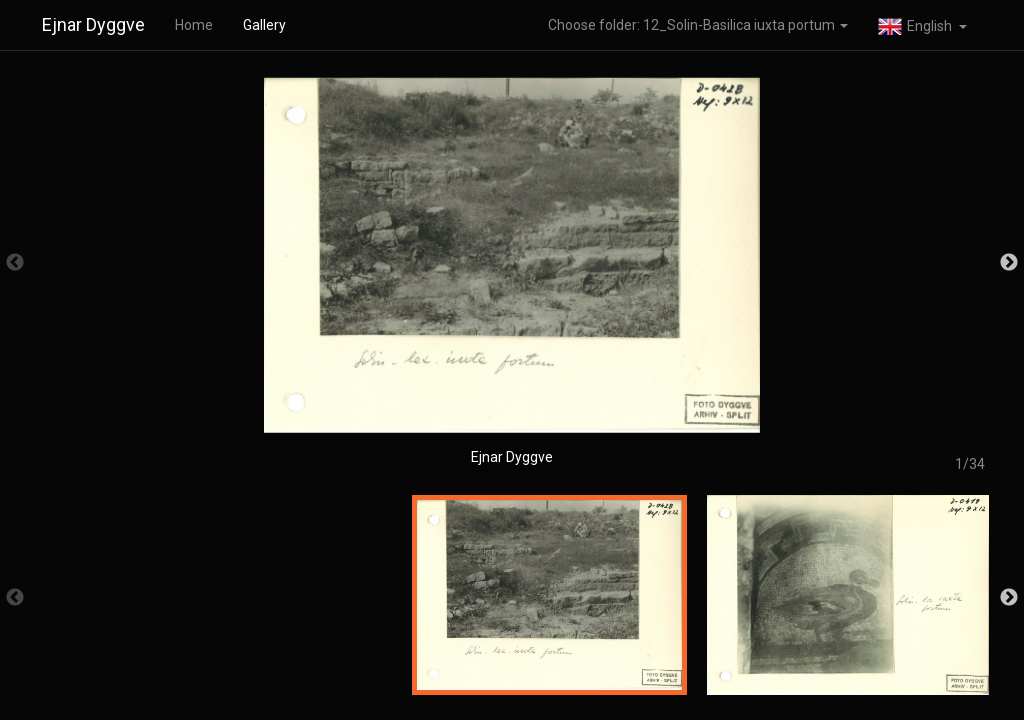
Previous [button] (15, 263)
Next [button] (1009, 263)
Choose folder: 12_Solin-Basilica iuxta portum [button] (698, 25)
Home (194, 25)
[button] (922, 25)
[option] (512, 272)
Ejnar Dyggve (93, 24)
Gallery (264, 25)
